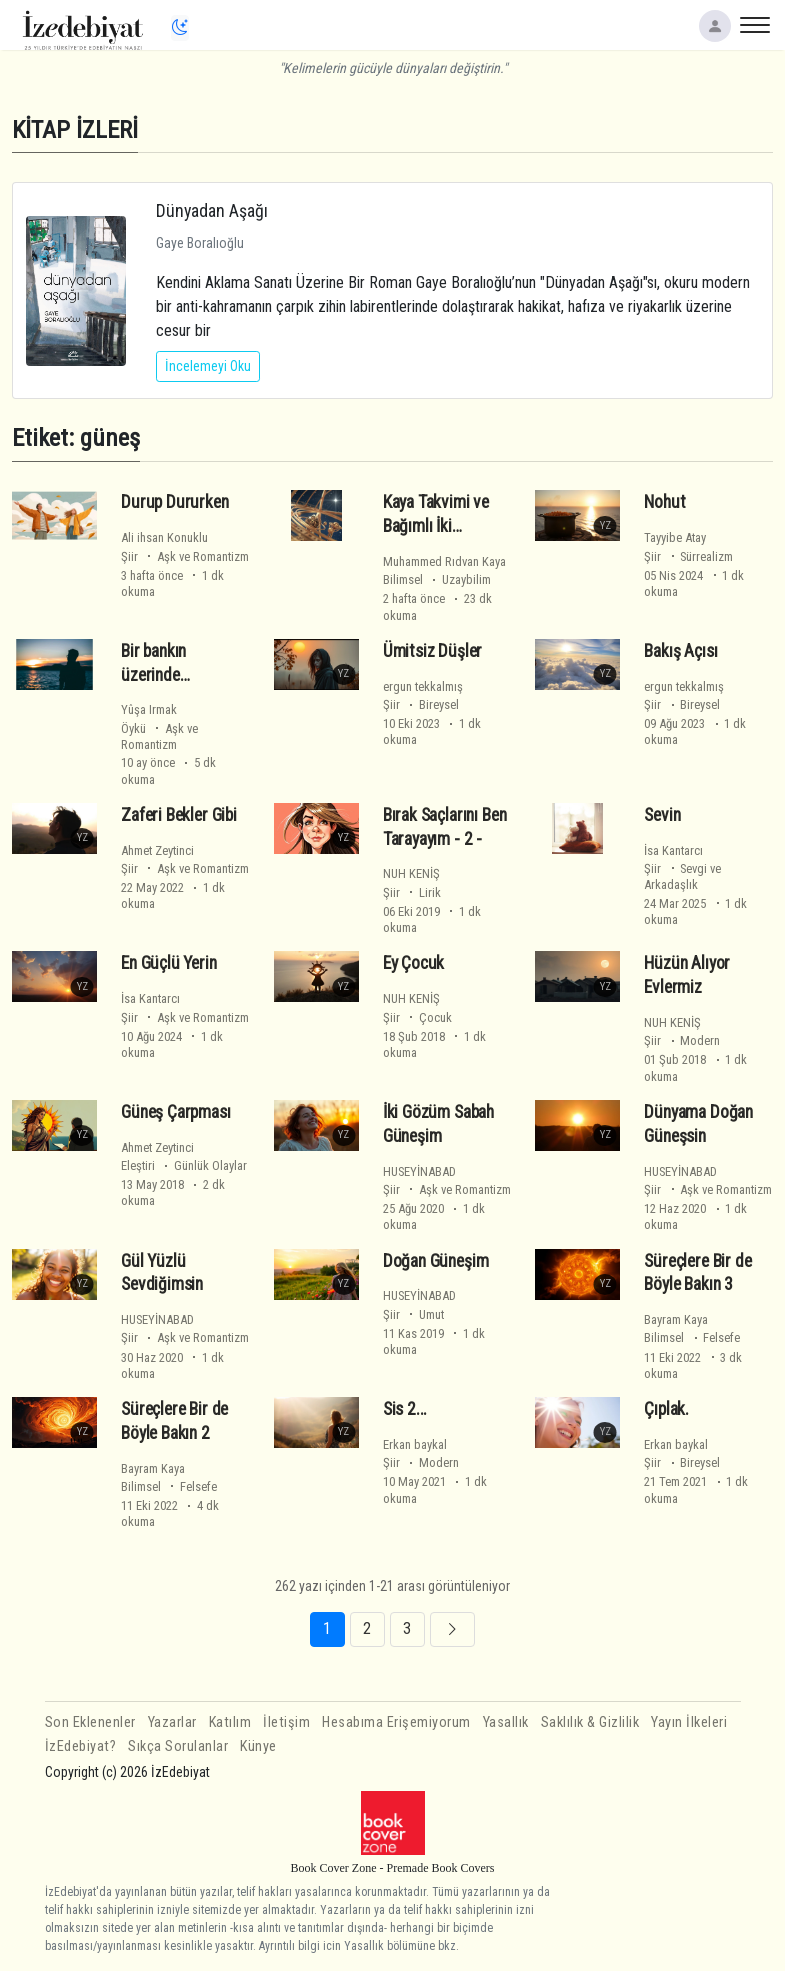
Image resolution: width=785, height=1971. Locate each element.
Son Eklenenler (90, 1722)
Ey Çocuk (414, 963)
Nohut (664, 502)
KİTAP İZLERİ (75, 129)
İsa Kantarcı (673, 850)
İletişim (286, 1722)
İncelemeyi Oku (208, 366)
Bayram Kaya (676, 1319)
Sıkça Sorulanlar (178, 1746)
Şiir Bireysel (421, 704)
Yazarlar (172, 1722)
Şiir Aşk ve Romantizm (185, 556)
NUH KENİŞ (411, 873)
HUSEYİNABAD (419, 1171)
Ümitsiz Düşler (433, 651)
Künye (258, 1746)
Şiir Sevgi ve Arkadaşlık (682, 876)
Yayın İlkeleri (689, 1722)
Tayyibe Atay (675, 537)
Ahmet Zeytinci (157, 850)
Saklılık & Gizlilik (590, 1722)
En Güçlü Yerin (169, 963)
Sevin (662, 815)
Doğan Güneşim (436, 1261)
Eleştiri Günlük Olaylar (184, 1165)
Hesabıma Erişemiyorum (396, 1722)
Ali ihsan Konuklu (164, 537)
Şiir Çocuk (417, 1017)
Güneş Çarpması (176, 1112)
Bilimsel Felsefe (692, 1337)
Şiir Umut (413, 1314)
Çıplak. (666, 1409)
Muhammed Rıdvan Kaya (444, 561)
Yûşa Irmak (149, 709)
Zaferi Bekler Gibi (179, 815)
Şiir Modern (682, 1040)
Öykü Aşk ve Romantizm (159, 736)
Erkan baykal (415, 1444)
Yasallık (506, 1722)
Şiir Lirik (412, 892)
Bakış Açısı (680, 651)
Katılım (230, 1722)
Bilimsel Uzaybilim (437, 579)
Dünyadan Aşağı (212, 210)
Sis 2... (405, 1409)
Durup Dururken (175, 502)
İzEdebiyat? (81, 1746)
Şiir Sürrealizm (688, 556)
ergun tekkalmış (423, 686)
